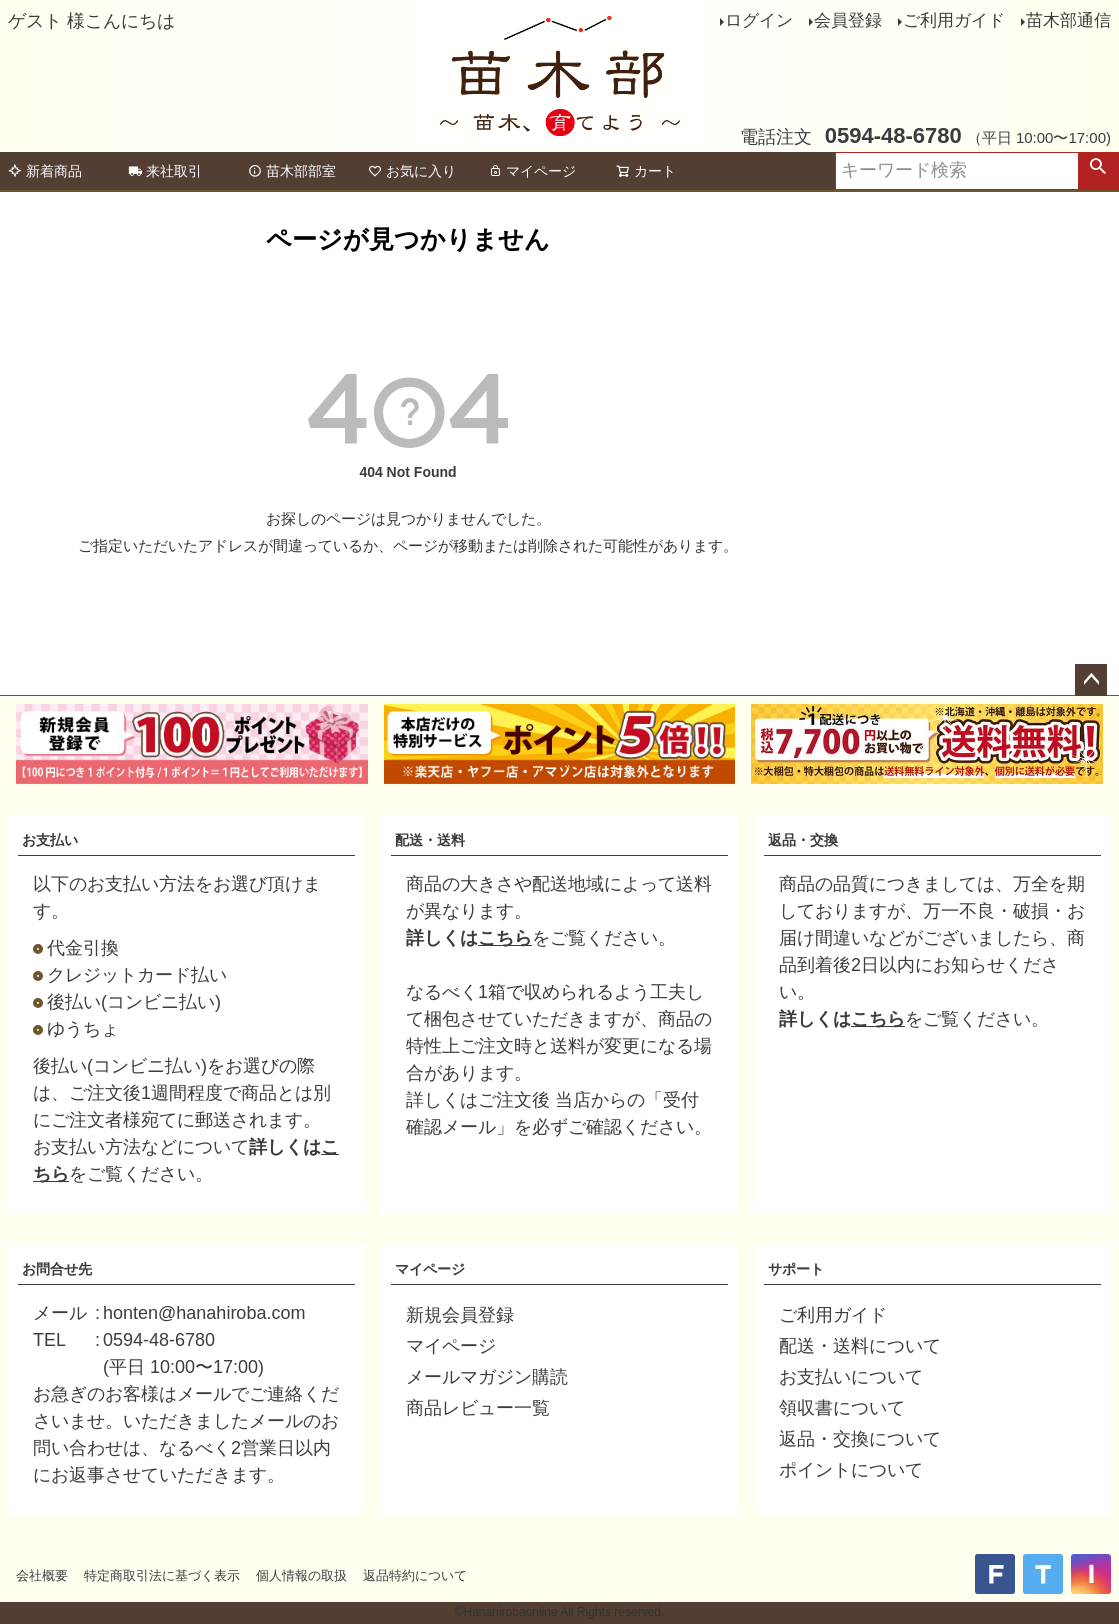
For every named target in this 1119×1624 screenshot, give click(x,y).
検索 (1098, 171)
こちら (505, 938)
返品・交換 (803, 840)
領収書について (842, 1408)
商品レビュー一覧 (478, 1408)
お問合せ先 (57, 1269)
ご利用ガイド (954, 20)
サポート (796, 1269)
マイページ (532, 171)
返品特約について (415, 1575)
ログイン (759, 20)
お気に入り (412, 171)
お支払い (50, 840)
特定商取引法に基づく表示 (162, 1575)
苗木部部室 (292, 171)
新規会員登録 (460, 1315)
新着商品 (45, 171)
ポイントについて (851, 1470)
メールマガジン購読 (487, 1377)
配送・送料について (860, 1346)
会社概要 (42, 1575)
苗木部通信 (1068, 20)
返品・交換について (860, 1439)
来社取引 (165, 171)
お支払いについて (851, 1377)
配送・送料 (430, 840)
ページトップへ (1091, 680)
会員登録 (848, 20)
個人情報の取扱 (301, 1575)
